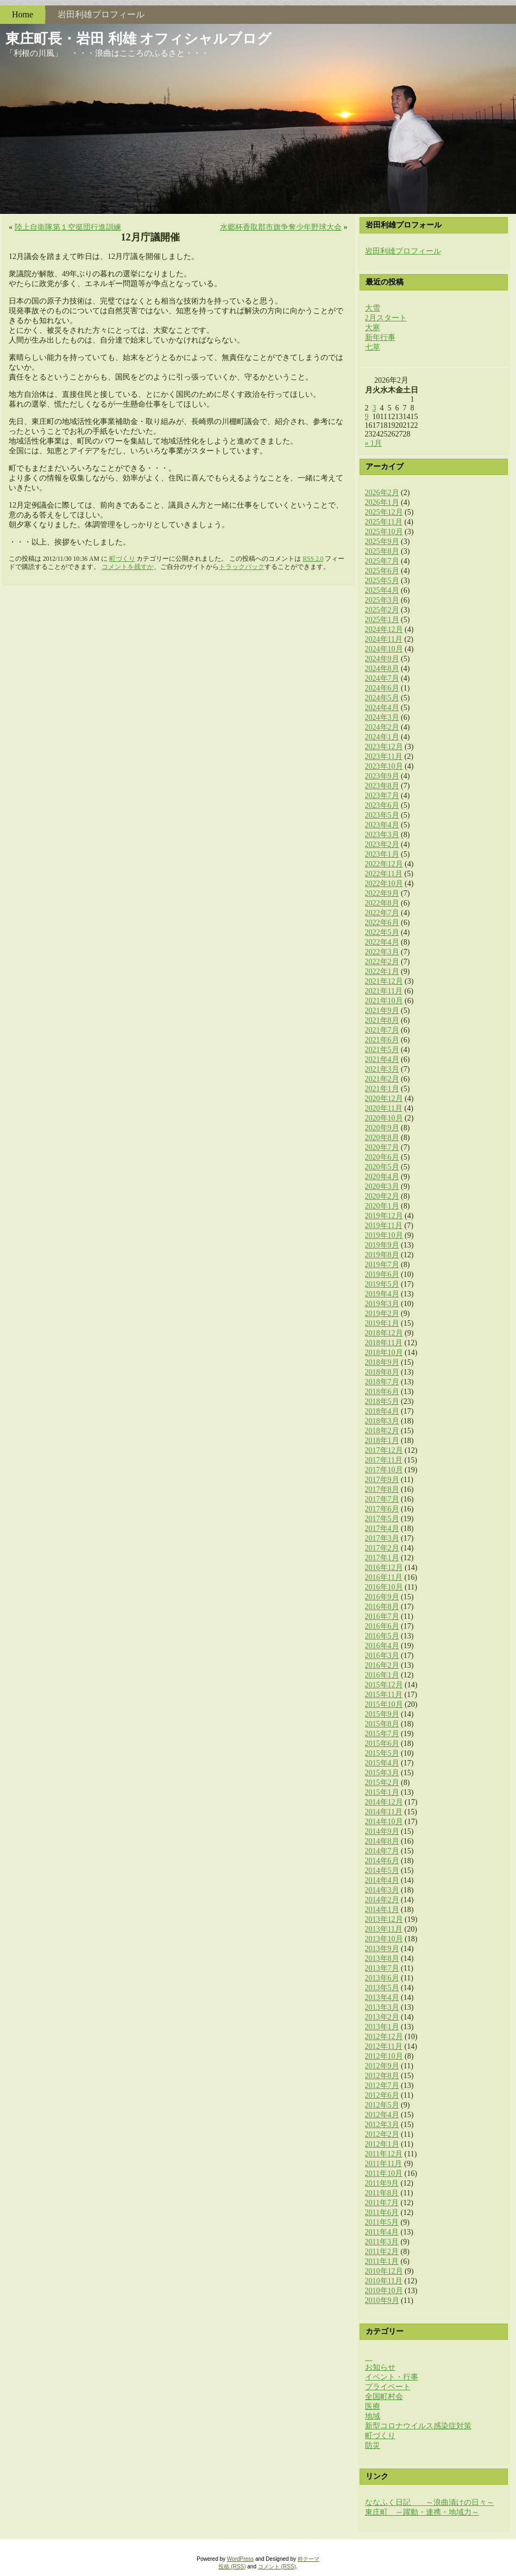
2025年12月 (384, 512)
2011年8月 (382, 2193)
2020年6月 (382, 1157)
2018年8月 (382, 1372)
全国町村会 (384, 2397)
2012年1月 (382, 2144)
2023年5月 (382, 815)
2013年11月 (383, 1929)
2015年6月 (382, 1743)
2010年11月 (383, 2281)
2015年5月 (382, 1753)
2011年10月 (383, 2173)
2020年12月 (384, 1098)
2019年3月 (382, 1304)
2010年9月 (382, 2300)
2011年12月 (383, 2154)
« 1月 (373, 443)
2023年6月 (382, 805)
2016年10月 (384, 1587)
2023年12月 (384, 747)
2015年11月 (383, 1695)
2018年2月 (382, 1431)
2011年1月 (382, 2261)
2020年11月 (383, 1108)
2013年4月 (382, 1997)
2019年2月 (382, 1313)
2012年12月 (384, 2037)
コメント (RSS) (277, 2566)
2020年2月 (382, 1196)
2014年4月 (382, 1880)
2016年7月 (382, 1616)
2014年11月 (383, 1812)
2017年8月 (382, 1489)
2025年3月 (382, 600)
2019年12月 (384, 1216)
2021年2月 (382, 1079)
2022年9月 (382, 893)
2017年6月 (382, 1509)
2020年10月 (384, 1118)
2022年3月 (382, 952)
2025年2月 (382, 610)
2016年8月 (382, 1607)
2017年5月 (382, 1519)
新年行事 (380, 337)
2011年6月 (382, 2212)
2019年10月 (384, 1235)
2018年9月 (382, 1362)
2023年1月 (382, 854)
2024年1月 (382, 737)
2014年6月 (382, 1861)
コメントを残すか (128, 567)
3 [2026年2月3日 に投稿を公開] (374, 408)
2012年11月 (383, 2046)
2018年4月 (382, 1411)
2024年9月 (382, 659)
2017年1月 (382, 1558)
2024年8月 (382, 668)
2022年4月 (382, 942)
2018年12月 (384, 1333)
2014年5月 (382, 1870)
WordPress (240, 2559)
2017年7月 (382, 1499)
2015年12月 (384, 1685)
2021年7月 (382, 1030)
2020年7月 (382, 1147)
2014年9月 (382, 1831)
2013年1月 (382, 2027)
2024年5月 (382, 698)
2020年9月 (382, 1128)
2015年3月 (382, 1773)
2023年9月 (382, 776)
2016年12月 (384, 1568)
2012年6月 (382, 2095)
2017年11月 (383, 1460)
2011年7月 (382, 2203)
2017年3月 (382, 1538)
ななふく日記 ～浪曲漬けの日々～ (429, 2502)
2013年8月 (382, 1958)
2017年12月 (384, 1450)
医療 (372, 2406)
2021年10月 (384, 1001)
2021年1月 (382, 1089)
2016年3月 (382, 1655)
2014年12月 (384, 1802)
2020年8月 (382, 1138)
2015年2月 (382, 1782)
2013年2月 (382, 2017)
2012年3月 (382, 2125)
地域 (372, 2416)
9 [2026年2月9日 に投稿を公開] (367, 417)
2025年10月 (384, 532)
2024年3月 (382, 717)
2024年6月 (382, 688)
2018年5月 (382, 1401)
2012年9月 (382, 2066)
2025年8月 (382, 551)
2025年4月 (382, 590)
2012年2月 (382, 2134)
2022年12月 (384, 864)
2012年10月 (384, 2056)
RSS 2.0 (313, 558)
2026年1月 (382, 502)
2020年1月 (382, 1206)
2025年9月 (382, 541)
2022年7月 (382, 913)
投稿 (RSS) (232, 2566)
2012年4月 (382, 2115)
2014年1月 (382, 1910)
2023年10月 (384, 766)
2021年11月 (383, 991)
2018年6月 (382, 1392)
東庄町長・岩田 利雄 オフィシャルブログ (138, 39)
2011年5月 (382, 2222)
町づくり (122, 558)
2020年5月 (382, 1167)
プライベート (388, 2387)
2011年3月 (382, 2242)
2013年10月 (384, 1939)
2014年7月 (382, 1851)
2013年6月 (382, 1978)
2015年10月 (384, 1704)
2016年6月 (382, 1626)
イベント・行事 (391, 2377)
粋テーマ (308, 2559)
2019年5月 (382, 1284)
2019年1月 (382, 1323)
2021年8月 (382, 1020)
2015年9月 (382, 1714)
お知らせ (380, 2367)
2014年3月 (382, 1890)
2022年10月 (384, 883)
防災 (372, 2445)
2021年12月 (384, 981)
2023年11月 (383, 756)
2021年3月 (382, 1069)
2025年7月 (382, 561)
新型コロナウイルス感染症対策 (418, 2426)
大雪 (372, 308)
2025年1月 (382, 620)
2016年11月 (383, 1577)
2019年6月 (382, 1274)
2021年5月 (382, 1050)
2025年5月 (382, 581)
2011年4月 (382, 2232)
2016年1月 (382, 1675)
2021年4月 (382, 1059)
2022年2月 (382, 962)
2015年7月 (382, 1734)
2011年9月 (382, 2183)
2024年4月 (382, 708)
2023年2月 (382, 844)
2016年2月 (382, 1665)
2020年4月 (382, 1177)
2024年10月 (384, 649)
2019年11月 (383, 1225)
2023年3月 (382, 835)
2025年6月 (382, 571)
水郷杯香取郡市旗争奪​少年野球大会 (281, 227)
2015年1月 (382, 1792)
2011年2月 (382, 2252)
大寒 (372, 328)
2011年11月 (383, 2164)
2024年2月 (382, 727)
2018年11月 (383, 1343)
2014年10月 (384, 1822)
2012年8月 (382, 2076)
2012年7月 (382, 2085)
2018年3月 (382, 1421)
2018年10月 (384, 1353)
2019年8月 (382, 1255)
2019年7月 (382, 1265)
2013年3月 (382, 2007)
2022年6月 (382, 923)
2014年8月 (382, 1841)
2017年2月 (382, 1548)
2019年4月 (382, 1294)
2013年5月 (382, 1988)
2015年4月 (382, 1763)
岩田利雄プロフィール (403, 251)
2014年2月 (382, 1900)
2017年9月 (382, 1480)
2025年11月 (383, 522)
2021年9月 (382, 1011)
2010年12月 (384, 2271)
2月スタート (386, 318)
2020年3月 (382, 1186)
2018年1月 (382, 1440)
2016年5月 (382, 1636)
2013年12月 (384, 1919)
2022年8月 (382, 903)
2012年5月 (382, 2105)
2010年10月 (384, 2291)
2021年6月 (382, 1040)
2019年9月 (382, 1245)
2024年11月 (383, 639)
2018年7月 (382, 1382)
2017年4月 (382, 1528)
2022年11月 (383, 874)
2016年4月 (382, 1646)
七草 (372, 347)
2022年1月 (382, 971)
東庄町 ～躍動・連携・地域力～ (422, 2512)
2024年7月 (382, 678)
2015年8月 (382, 1724)
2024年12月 (384, 629)
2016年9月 (382, 1597)
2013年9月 (382, 1949)
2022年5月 (382, 932)
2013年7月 (382, 1968)
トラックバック (242, 567)
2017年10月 (384, 1470)
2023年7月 (382, 796)
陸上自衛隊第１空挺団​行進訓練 (68, 227)
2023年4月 (382, 825)
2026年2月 (382, 493)
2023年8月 (382, 786)
